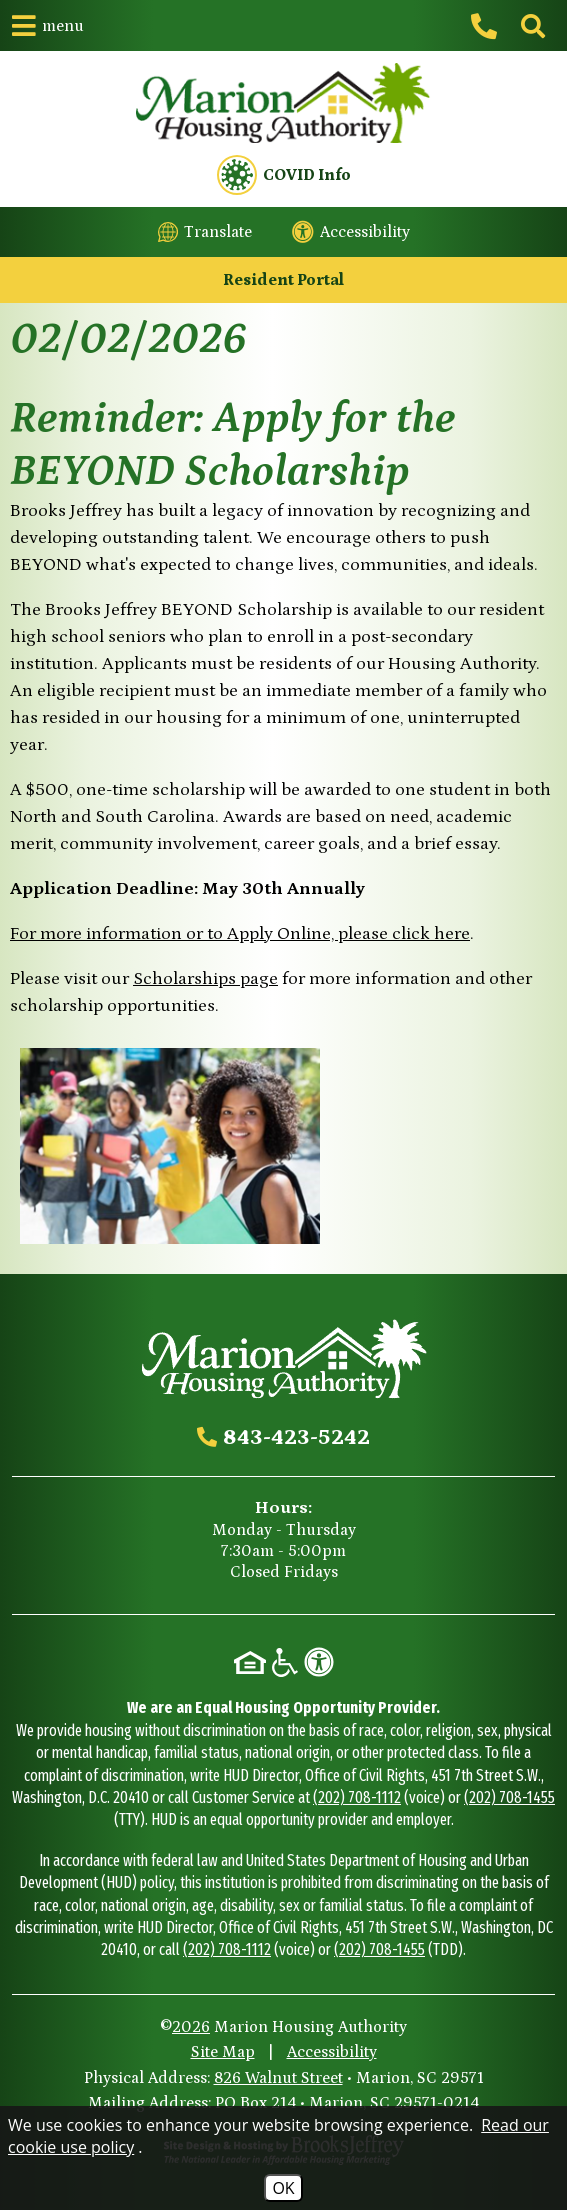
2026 (191, 2027)
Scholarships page (205, 979)
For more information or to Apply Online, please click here (240, 934)
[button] (48, 25)
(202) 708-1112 (357, 1797)
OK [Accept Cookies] (283, 2188)
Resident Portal (283, 280)
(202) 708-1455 (509, 1797)
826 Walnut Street (278, 2078)
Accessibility (332, 2052)
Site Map (223, 2052)
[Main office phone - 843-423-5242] (487, 26)
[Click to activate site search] (531, 26)
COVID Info (284, 175)
